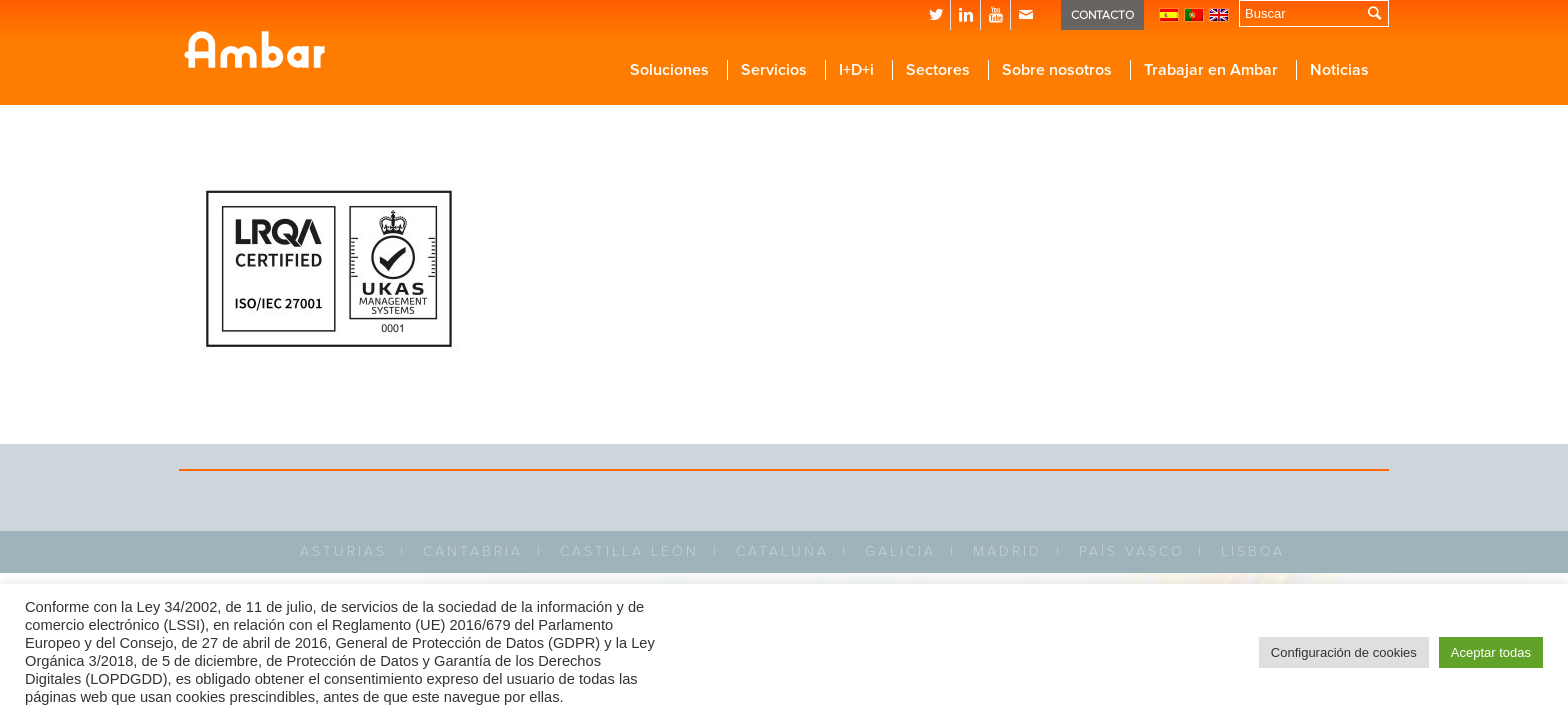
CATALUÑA (782, 551)
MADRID (1007, 551)
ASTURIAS (343, 551)
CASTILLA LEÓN (629, 551)
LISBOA (1253, 551)
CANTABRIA (473, 551)
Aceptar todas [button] (1491, 652)
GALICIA (900, 551)
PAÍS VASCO (1132, 551)
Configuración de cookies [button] (1344, 652)
